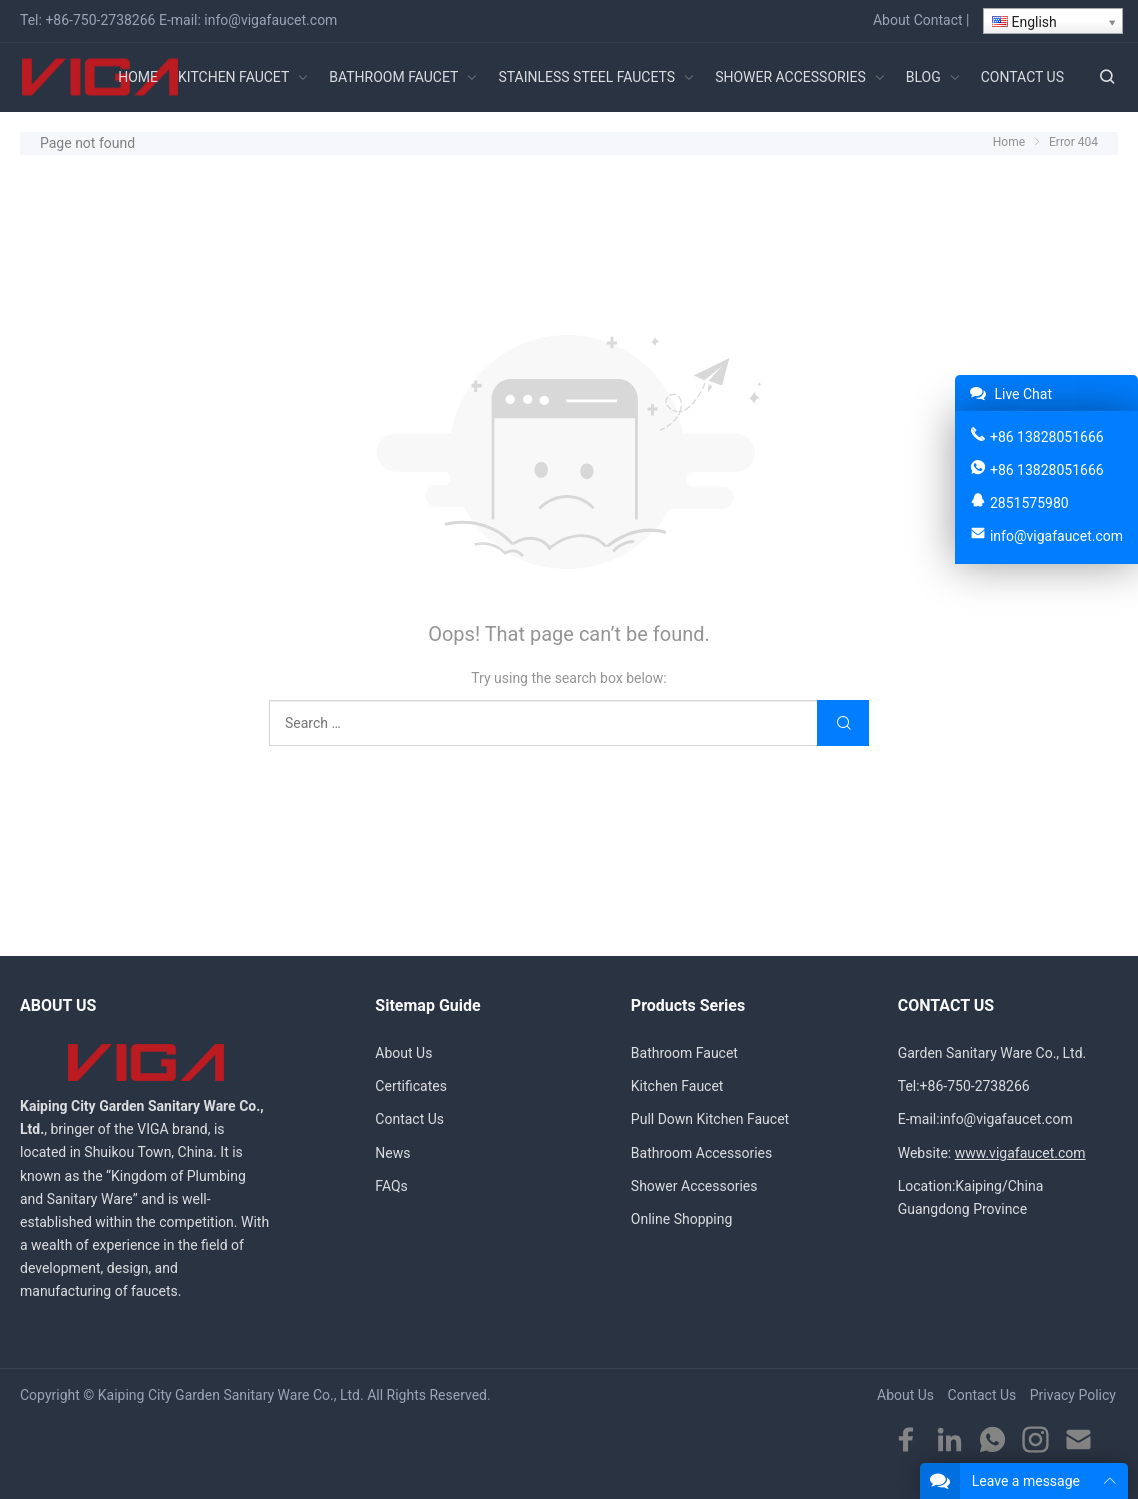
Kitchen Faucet (677, 1086)
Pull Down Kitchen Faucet (710, 1119)
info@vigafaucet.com (270, 20)
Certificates (411, 1086)
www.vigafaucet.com (1020, 1153)
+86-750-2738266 (100, 20)
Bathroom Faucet (684, 1053)
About (891, 20)
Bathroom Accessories (701, 1153)
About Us (403, 1053)
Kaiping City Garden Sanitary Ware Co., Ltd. (231, 1395)
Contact (938, 20)
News (392, 1153)
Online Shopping (682, 1219)
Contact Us (409, 1119)
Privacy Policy (1073, 1395)
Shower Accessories (694, 1186)
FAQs (391, 1186)
